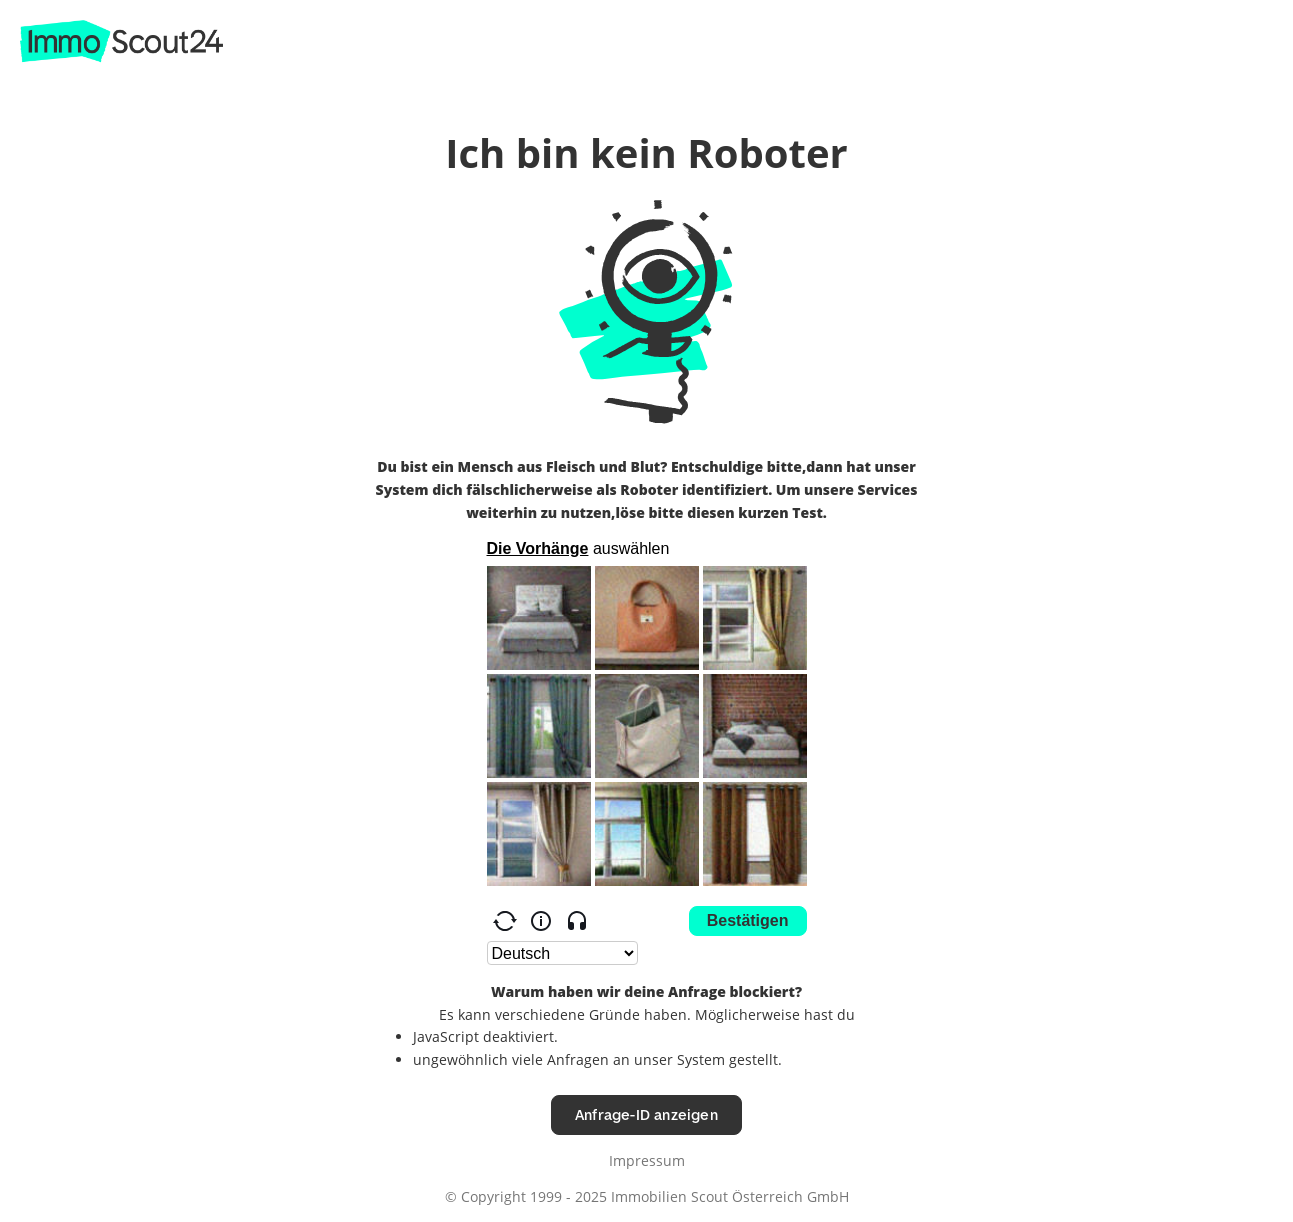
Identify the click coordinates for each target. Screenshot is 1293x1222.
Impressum (647, 1160)
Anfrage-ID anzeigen (646, 1114)
